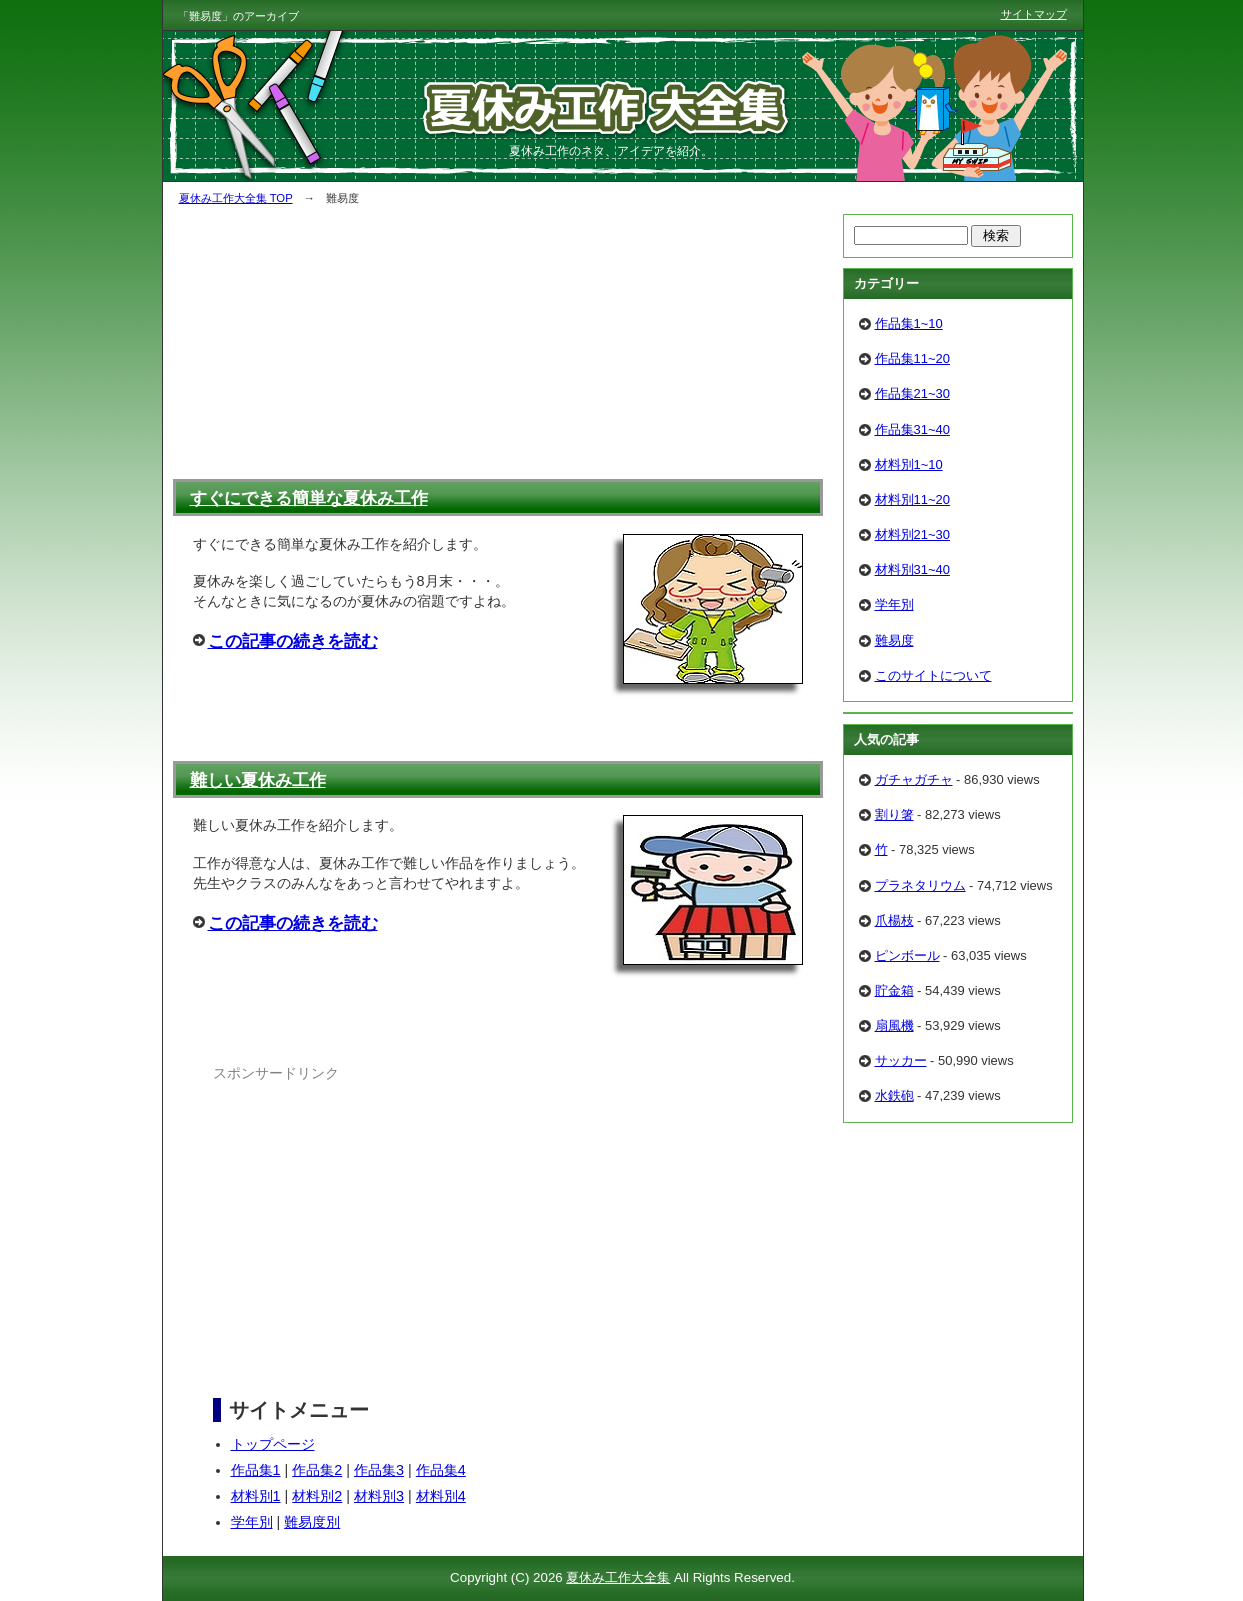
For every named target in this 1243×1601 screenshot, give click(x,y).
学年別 (252, 1522)
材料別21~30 (912, 534)
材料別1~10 (909, 464)
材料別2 (317, 1496)
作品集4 (441, 1470)
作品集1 (256, 1470)
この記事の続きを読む (293, 641)
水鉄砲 (894, 1095)
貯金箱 (894, 990)
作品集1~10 (909, 323)
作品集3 (379, 1470)
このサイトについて (933, 675)
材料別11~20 (912, 499)
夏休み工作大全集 (618, 1577)
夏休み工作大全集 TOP (236, 198)
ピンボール (907, 955)
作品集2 (317, 1470)
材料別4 (441, 1496)
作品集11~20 (912, 358)
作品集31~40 (912, 429)
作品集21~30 (912, 393)
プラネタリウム (920, 885)
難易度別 (312, 1522)
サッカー (901, 1060)
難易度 (894, 640)
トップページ (273, 1444)
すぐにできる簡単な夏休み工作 (309, 498)
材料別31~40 (912, 569)
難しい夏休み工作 (258, 780)
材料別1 (256, 1496)
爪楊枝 (894, 920)
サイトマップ (1034, 14)
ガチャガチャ (914, 779)
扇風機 (894, 1025)
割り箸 (894, 814)
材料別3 (379, 1496)
